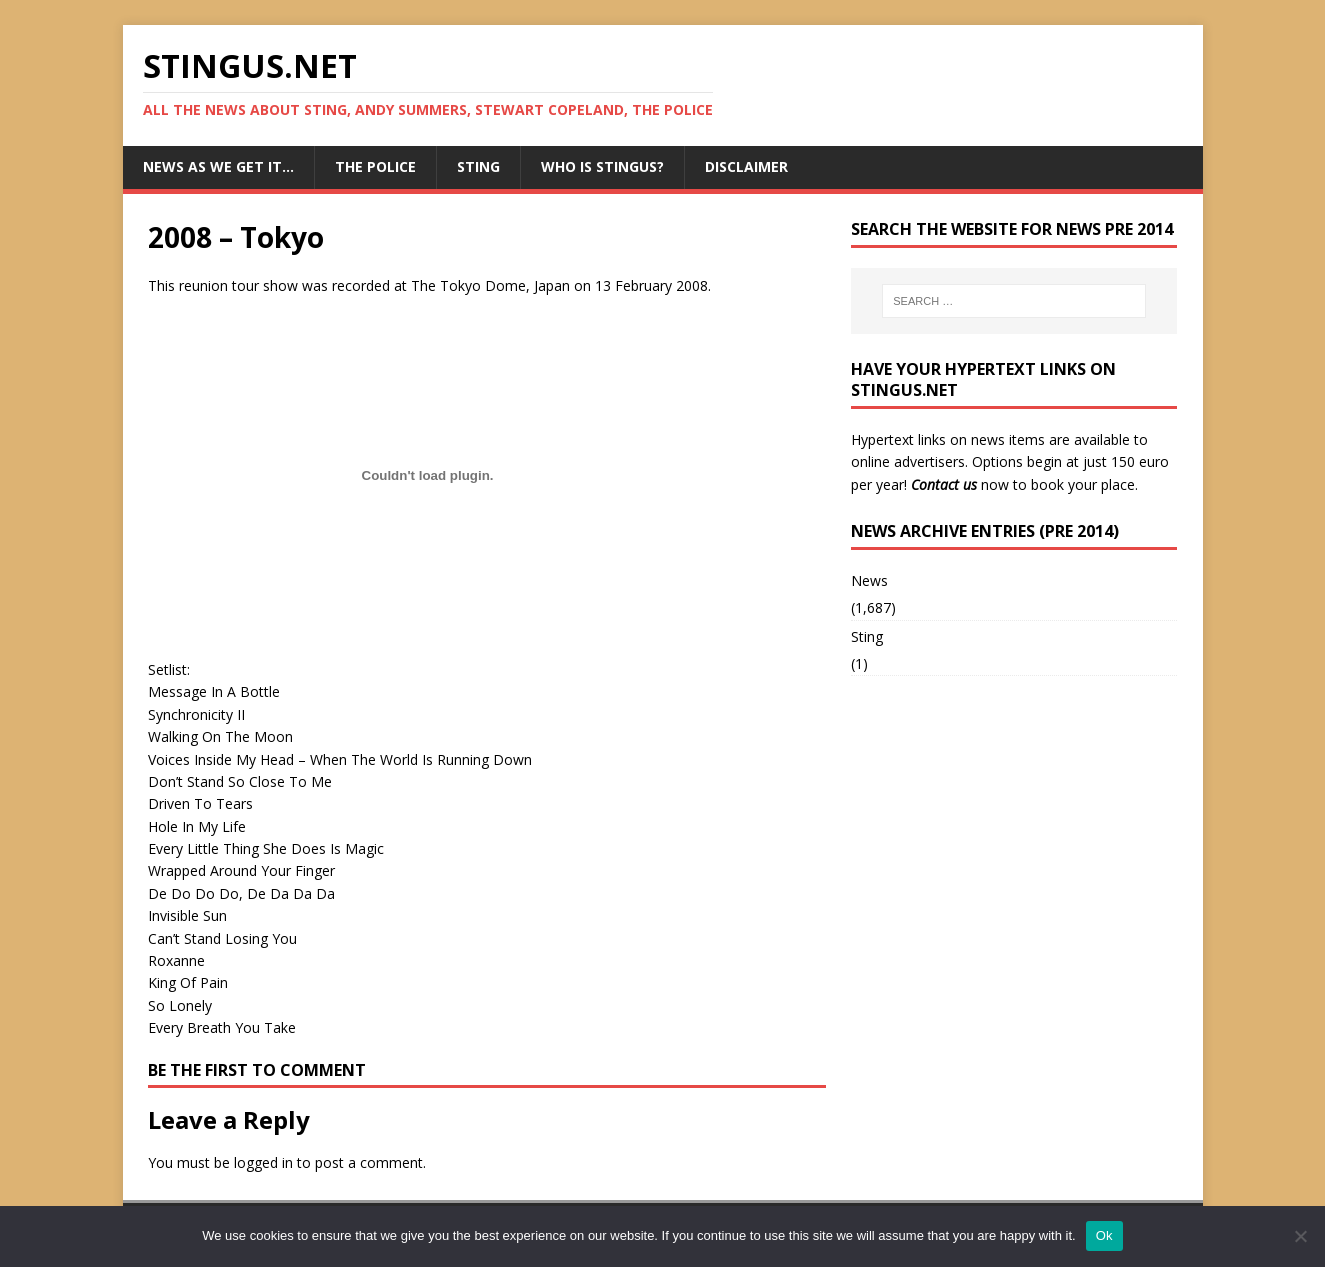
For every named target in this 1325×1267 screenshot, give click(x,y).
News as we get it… (218, 166)
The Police (375, 166)
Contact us (944, 484)
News (869, 580)
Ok (1104, 1235)
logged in (263, 1162)
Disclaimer (746, 166)
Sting (478, 166)
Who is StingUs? (602, 166)
